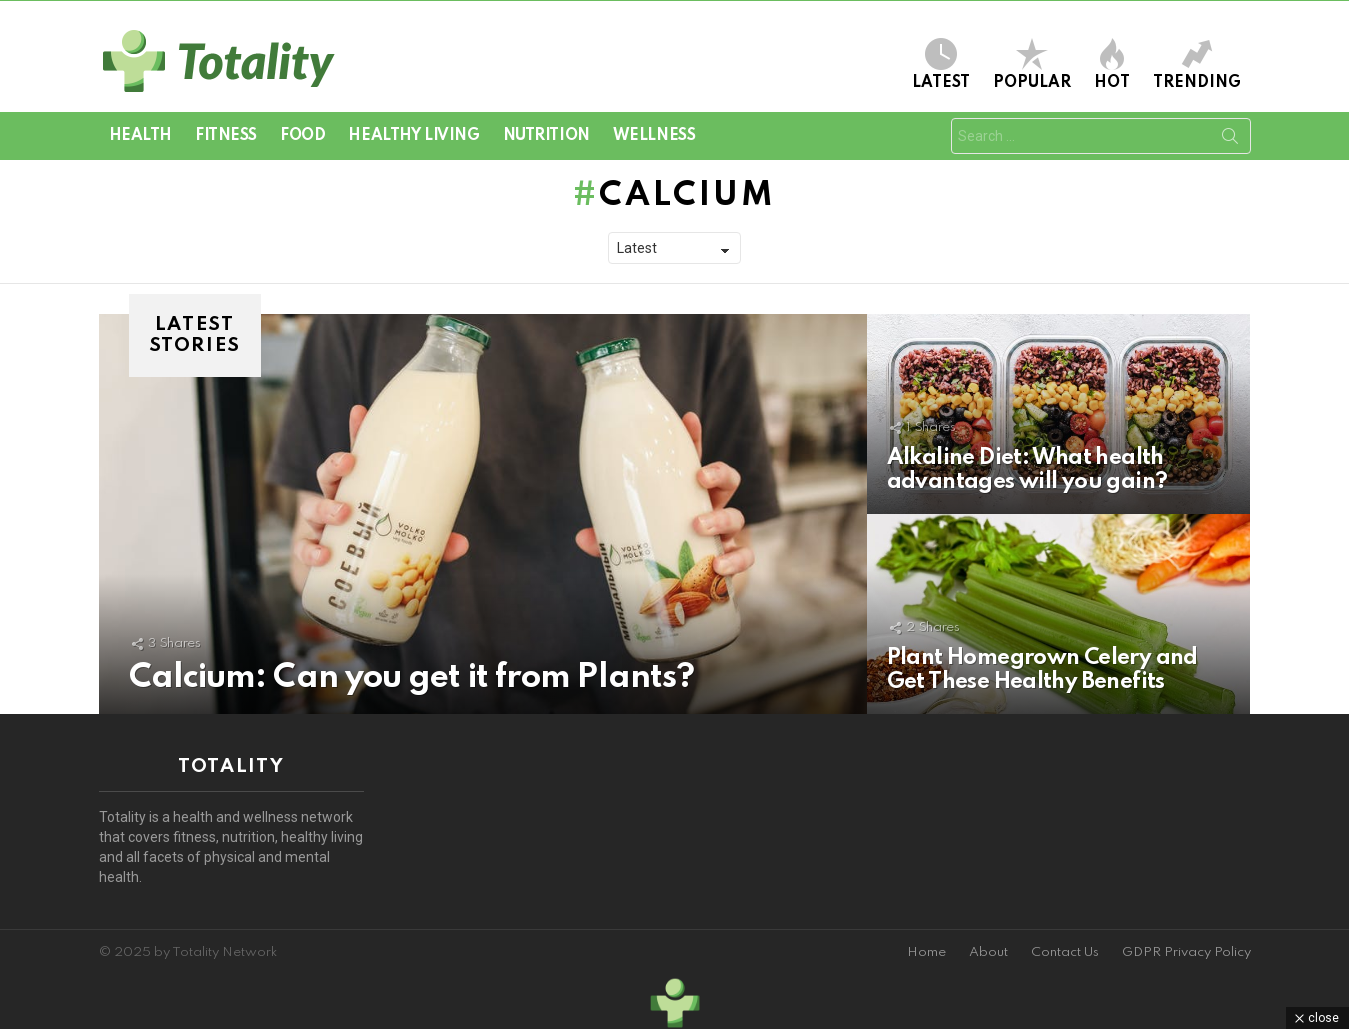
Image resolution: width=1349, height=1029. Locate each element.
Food (302, 136)
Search (1230, 140)
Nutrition (546, 136)
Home (926, 952)
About (988, 952)
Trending (1197, 64)
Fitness (226, 136)
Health (140, 136)
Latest (941, 64)
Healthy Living (413, 136)
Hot (1112, 64)
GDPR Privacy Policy (1186, 952)
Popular (1032, 64)
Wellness (654, 136)
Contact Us (1065, 952)
